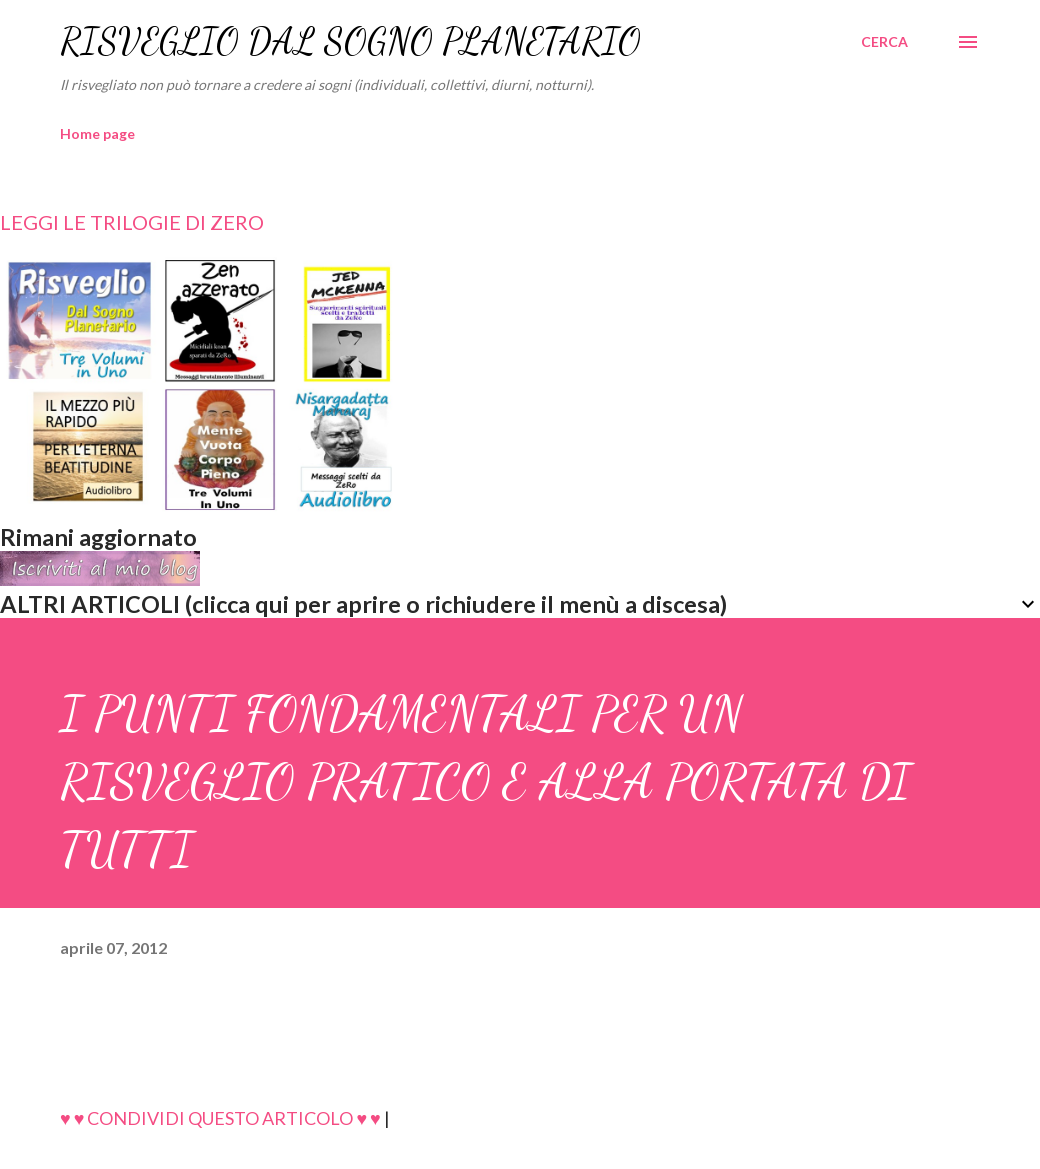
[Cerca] (884, 42)
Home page (97, 133)
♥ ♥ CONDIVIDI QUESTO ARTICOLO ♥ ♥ (220, 1118)
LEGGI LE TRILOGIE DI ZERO (132, 222)
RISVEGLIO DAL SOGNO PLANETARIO (350, 41)
